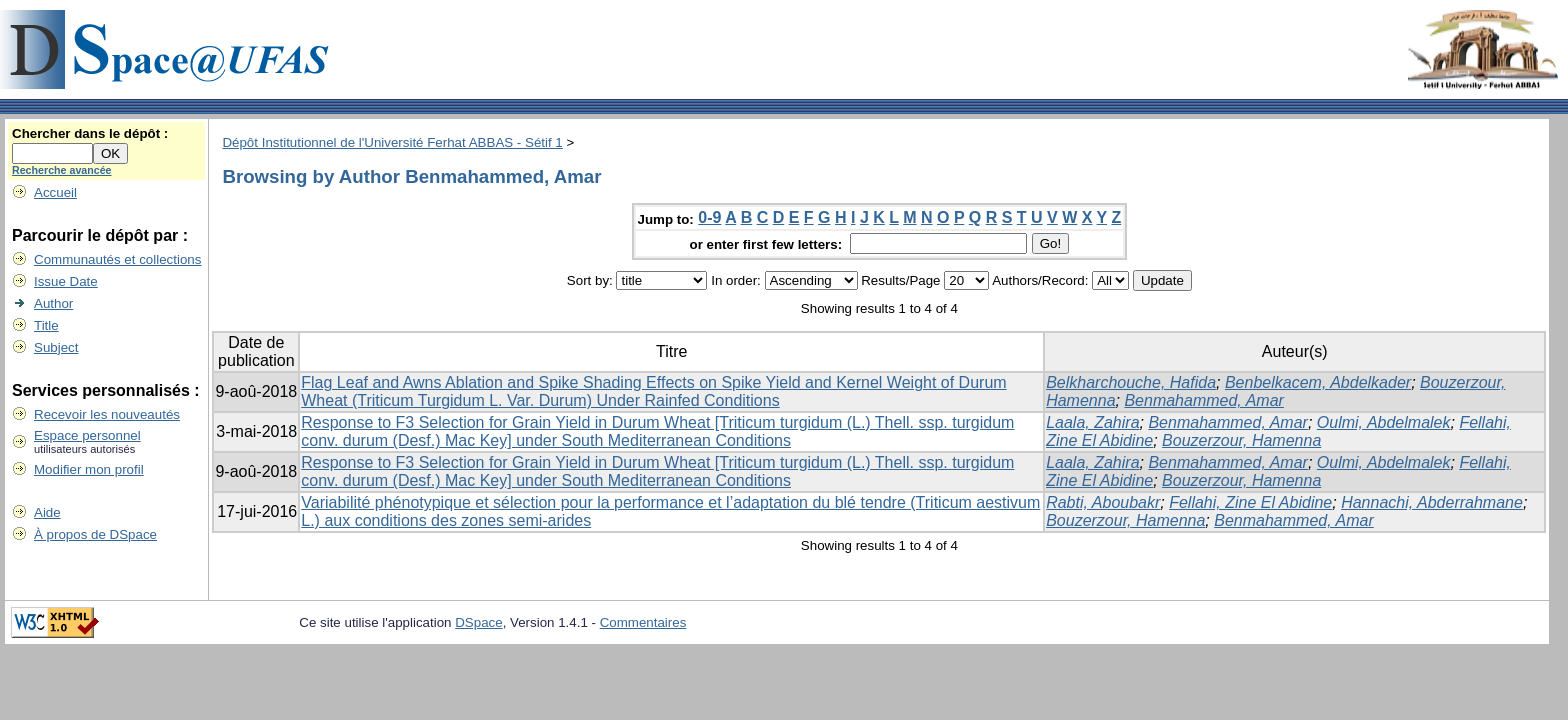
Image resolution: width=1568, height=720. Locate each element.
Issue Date (66, 281)
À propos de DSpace (95, 534)
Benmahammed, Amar (1203, 400)
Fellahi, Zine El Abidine (1250, 502)
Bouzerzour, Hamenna (1241, 440)
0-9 (709, 217)
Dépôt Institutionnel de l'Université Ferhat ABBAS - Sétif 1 (392, 142)
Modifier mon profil (89, 469)
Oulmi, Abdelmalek (1384, 422)
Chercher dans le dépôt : (90, 133)
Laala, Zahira (1092, 422)
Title (46, 325)
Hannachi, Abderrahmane (1432, 502)
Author (53, 303)
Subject (56, 347)
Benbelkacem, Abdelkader (1318, 382)
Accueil (55, 192)
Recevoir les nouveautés (107, 414)
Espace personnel (87, 435)
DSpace (478, 622)
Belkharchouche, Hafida (1131, 382)
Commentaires (643, 622)
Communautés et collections (117, 259)
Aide (47, 512)
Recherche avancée (62, 170)
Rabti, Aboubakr (1103, 502)
